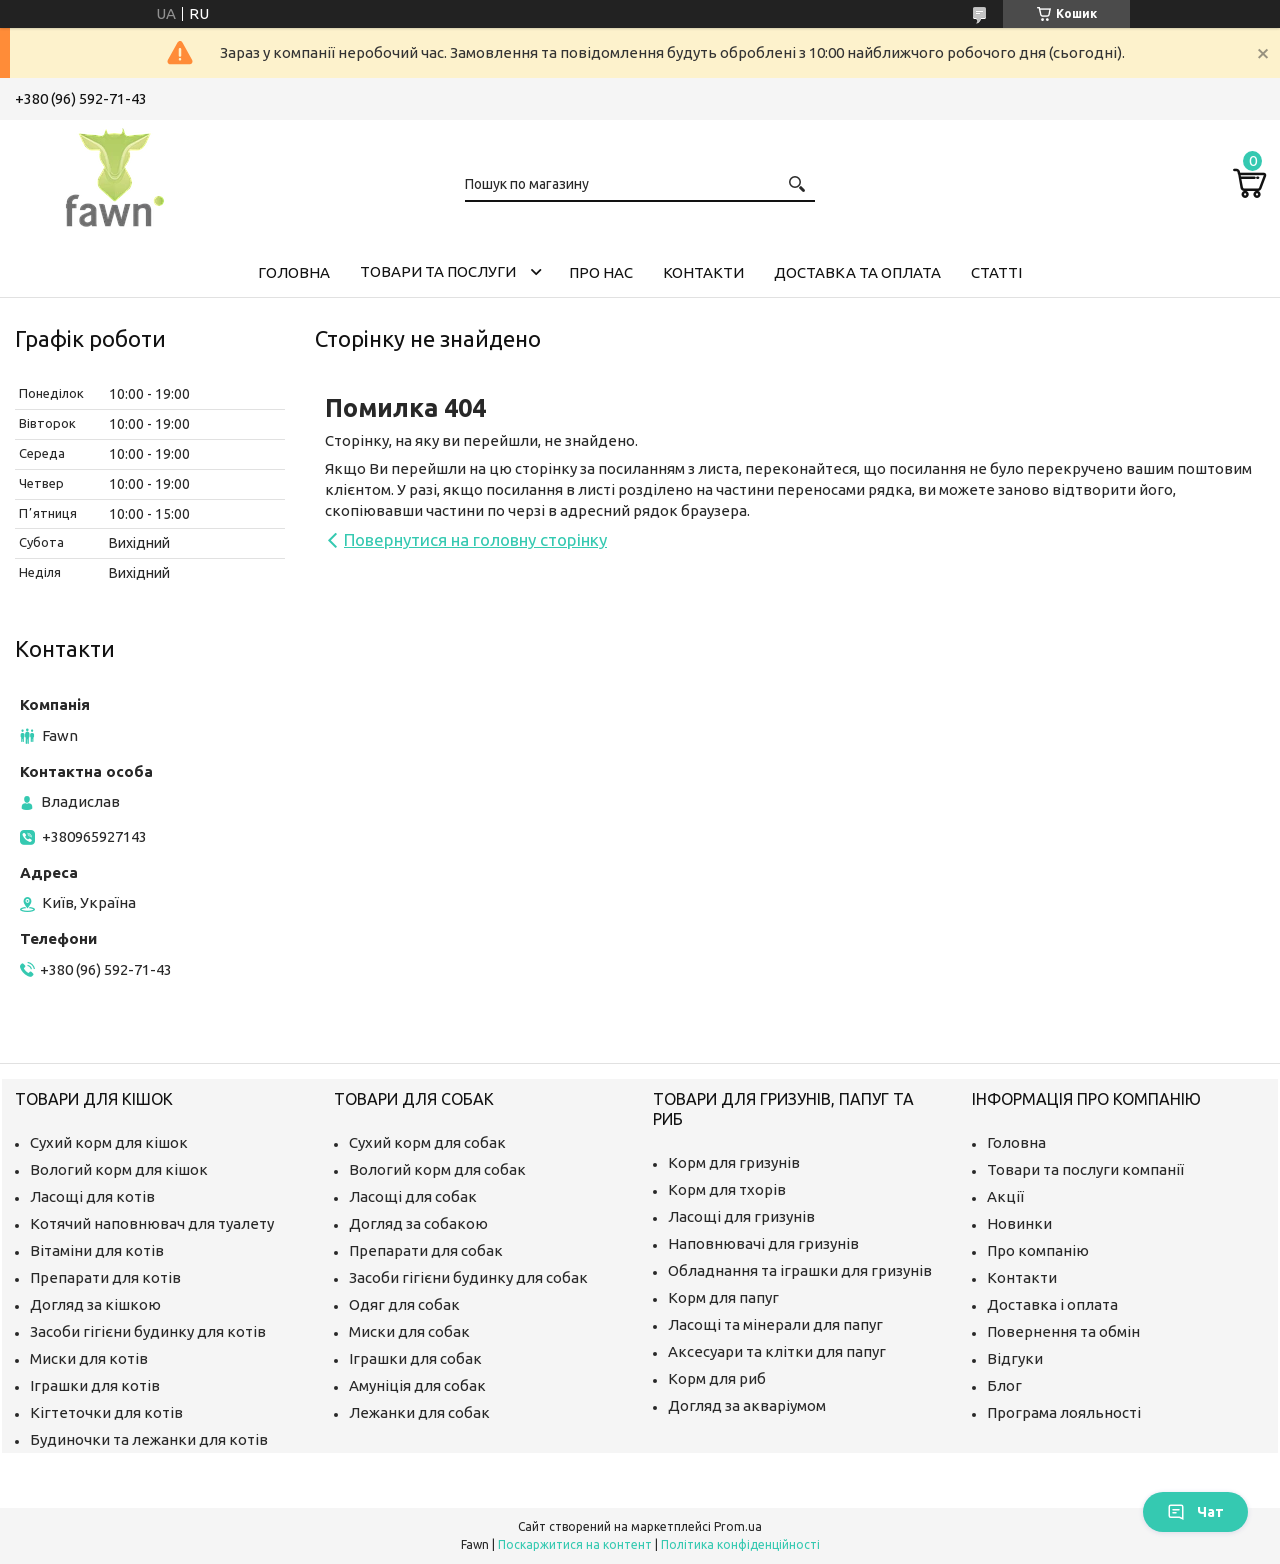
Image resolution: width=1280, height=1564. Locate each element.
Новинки (1019, 1223)
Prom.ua (738, 1526)
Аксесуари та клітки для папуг (777, 1351)
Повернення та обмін (1063, 1331)
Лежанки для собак (419, 1412)
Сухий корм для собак (427, 1142)
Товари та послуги (438, 271)
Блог (1004, 1385)
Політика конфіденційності (740, 1544)
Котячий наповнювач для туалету (152, 1223)
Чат (1195, 1512)
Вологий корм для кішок (119, 1169)
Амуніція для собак (417, 1385)
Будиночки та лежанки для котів (149, 1439)
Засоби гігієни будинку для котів (148, 1331)
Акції (1005, 1196)
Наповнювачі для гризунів (763, 1243)
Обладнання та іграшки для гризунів (800, 1270)
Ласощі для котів (92, 1196)
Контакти (703, 272)
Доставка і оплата (1052, 1304)
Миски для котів (89, 1358)
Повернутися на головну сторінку (475, 539)
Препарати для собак (426, 1250)
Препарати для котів (105, 1277)
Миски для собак (409, 1331)
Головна (294, 272)
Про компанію (1038, 1250)
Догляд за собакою (418, 1223)
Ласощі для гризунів (741, 1216)
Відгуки (1015, 1358)
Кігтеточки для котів (106, 1412)
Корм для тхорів (727, 1189)
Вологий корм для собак (437, 1169)
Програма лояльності (1064, 1412)
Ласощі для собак (413, 1196)
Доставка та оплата (857, 272)
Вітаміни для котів (97, 1250)
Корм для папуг (723, 1297)
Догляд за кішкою (95, 1304)
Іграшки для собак (415, 1358)
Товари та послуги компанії (1085, 1169)
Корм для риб (717, 1378)
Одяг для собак (404, 1304)
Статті (996, 272)
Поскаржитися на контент (575, 1544)
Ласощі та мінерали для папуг (775, 1324)
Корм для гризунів (734, 1162)
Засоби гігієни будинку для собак (468, 1277)
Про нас (601, 272)
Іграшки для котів (95, 1385)
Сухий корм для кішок (109, 1142)
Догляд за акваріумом (747, 1405)
